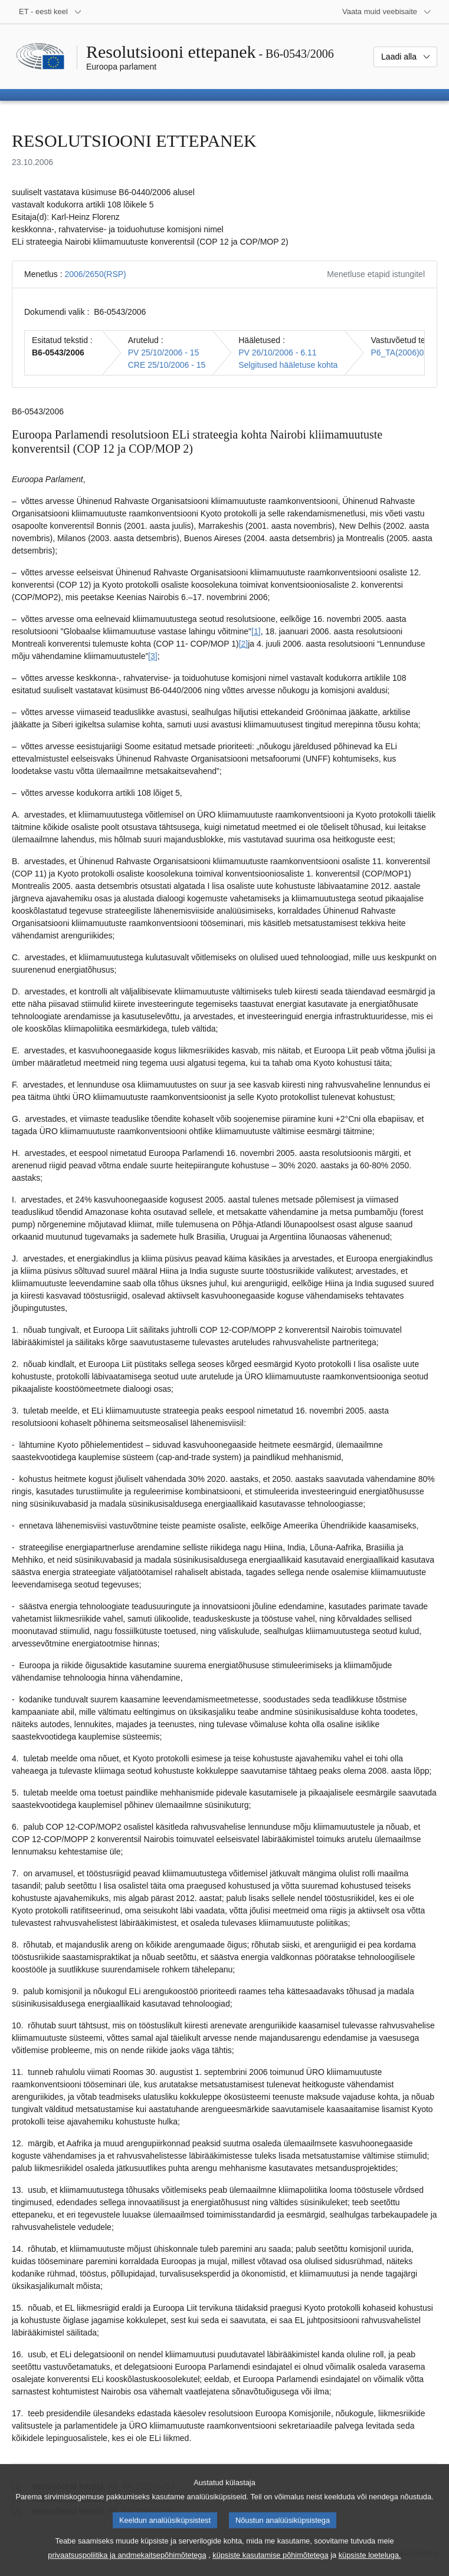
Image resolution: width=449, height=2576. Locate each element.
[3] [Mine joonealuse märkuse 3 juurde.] (153, 656)
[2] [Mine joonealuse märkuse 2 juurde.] (243, 643)
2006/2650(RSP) (95, 274)
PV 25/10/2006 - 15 (163, 352)
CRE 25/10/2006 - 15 (167, 365)
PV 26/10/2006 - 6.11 (277, 352)
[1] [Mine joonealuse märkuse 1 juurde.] (256, 631)
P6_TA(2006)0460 (404, 352)
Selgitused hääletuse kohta (287, 365)
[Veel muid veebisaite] (386, 12)
